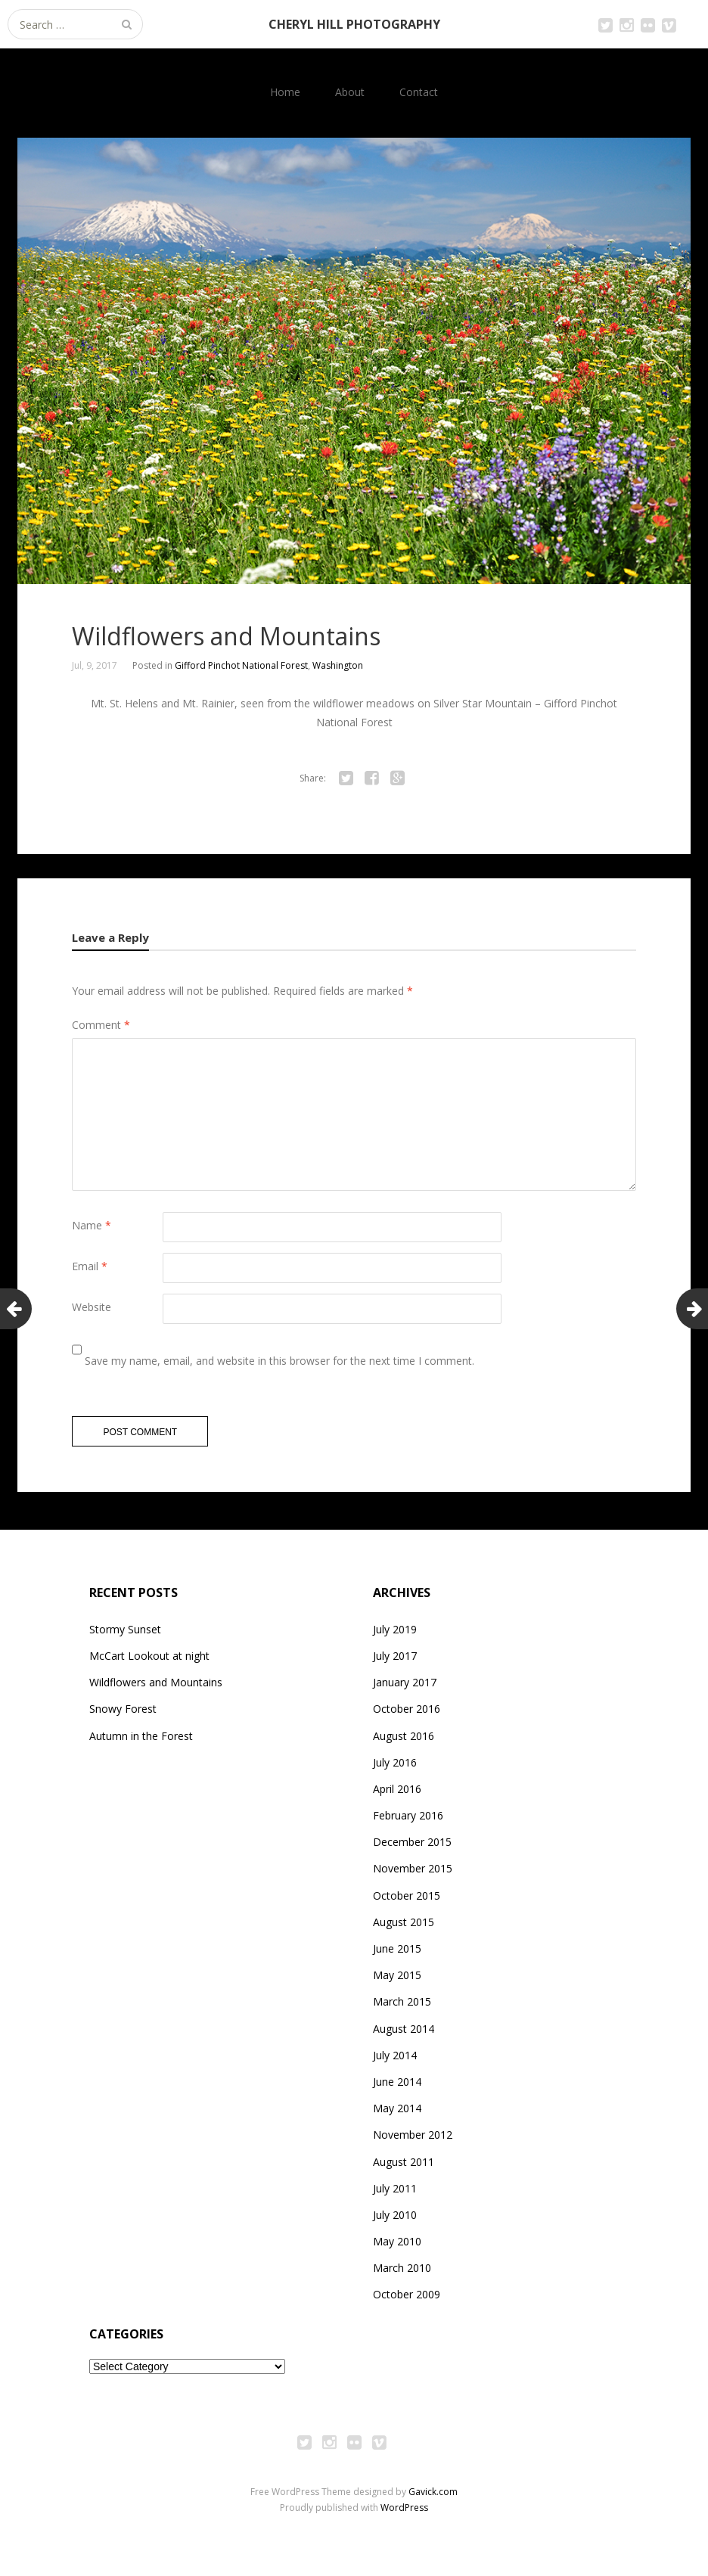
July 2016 (395, 1767)
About (350, 92)
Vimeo (668, 24)
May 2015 (397, 1980)
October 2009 (406, 2300)
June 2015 (397, 1954)
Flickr (647, 24)
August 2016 (403, 1741)
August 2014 (403, 2034)
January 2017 (404, 1687)
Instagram (626, 24)
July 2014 (395, 2060)
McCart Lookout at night (149, 1661)
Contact (418, 92)
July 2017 (395, 1661)
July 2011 (395, 2193)
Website (91, 1307)
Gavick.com (433, 2497)
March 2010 (402, 2273)
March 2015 (402, 2007)
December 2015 (412, 1847)
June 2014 (397, 2087)
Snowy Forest (123, 1714)
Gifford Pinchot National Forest (241, 665)
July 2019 (395, 1634)
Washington (337, 665)
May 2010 (397, 2246)
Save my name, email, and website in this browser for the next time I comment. (279, 1360)
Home (285, 92)
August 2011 (403, 2167)
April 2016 (397, 1794)
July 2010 (395, 2220)
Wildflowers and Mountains (155, 1687)
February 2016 (408, 1820)
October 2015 (406, 1901)
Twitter (605, 24)
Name (91, 1225)
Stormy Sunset (125, 1634)
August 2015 (403, 1927)
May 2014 (397, 2113)
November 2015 (412, 1874)
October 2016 (406, 1714)
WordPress (404, 2512)
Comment (101, 1025)
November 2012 (412, 2140)
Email (89, 1266)
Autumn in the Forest (141, 1741)
